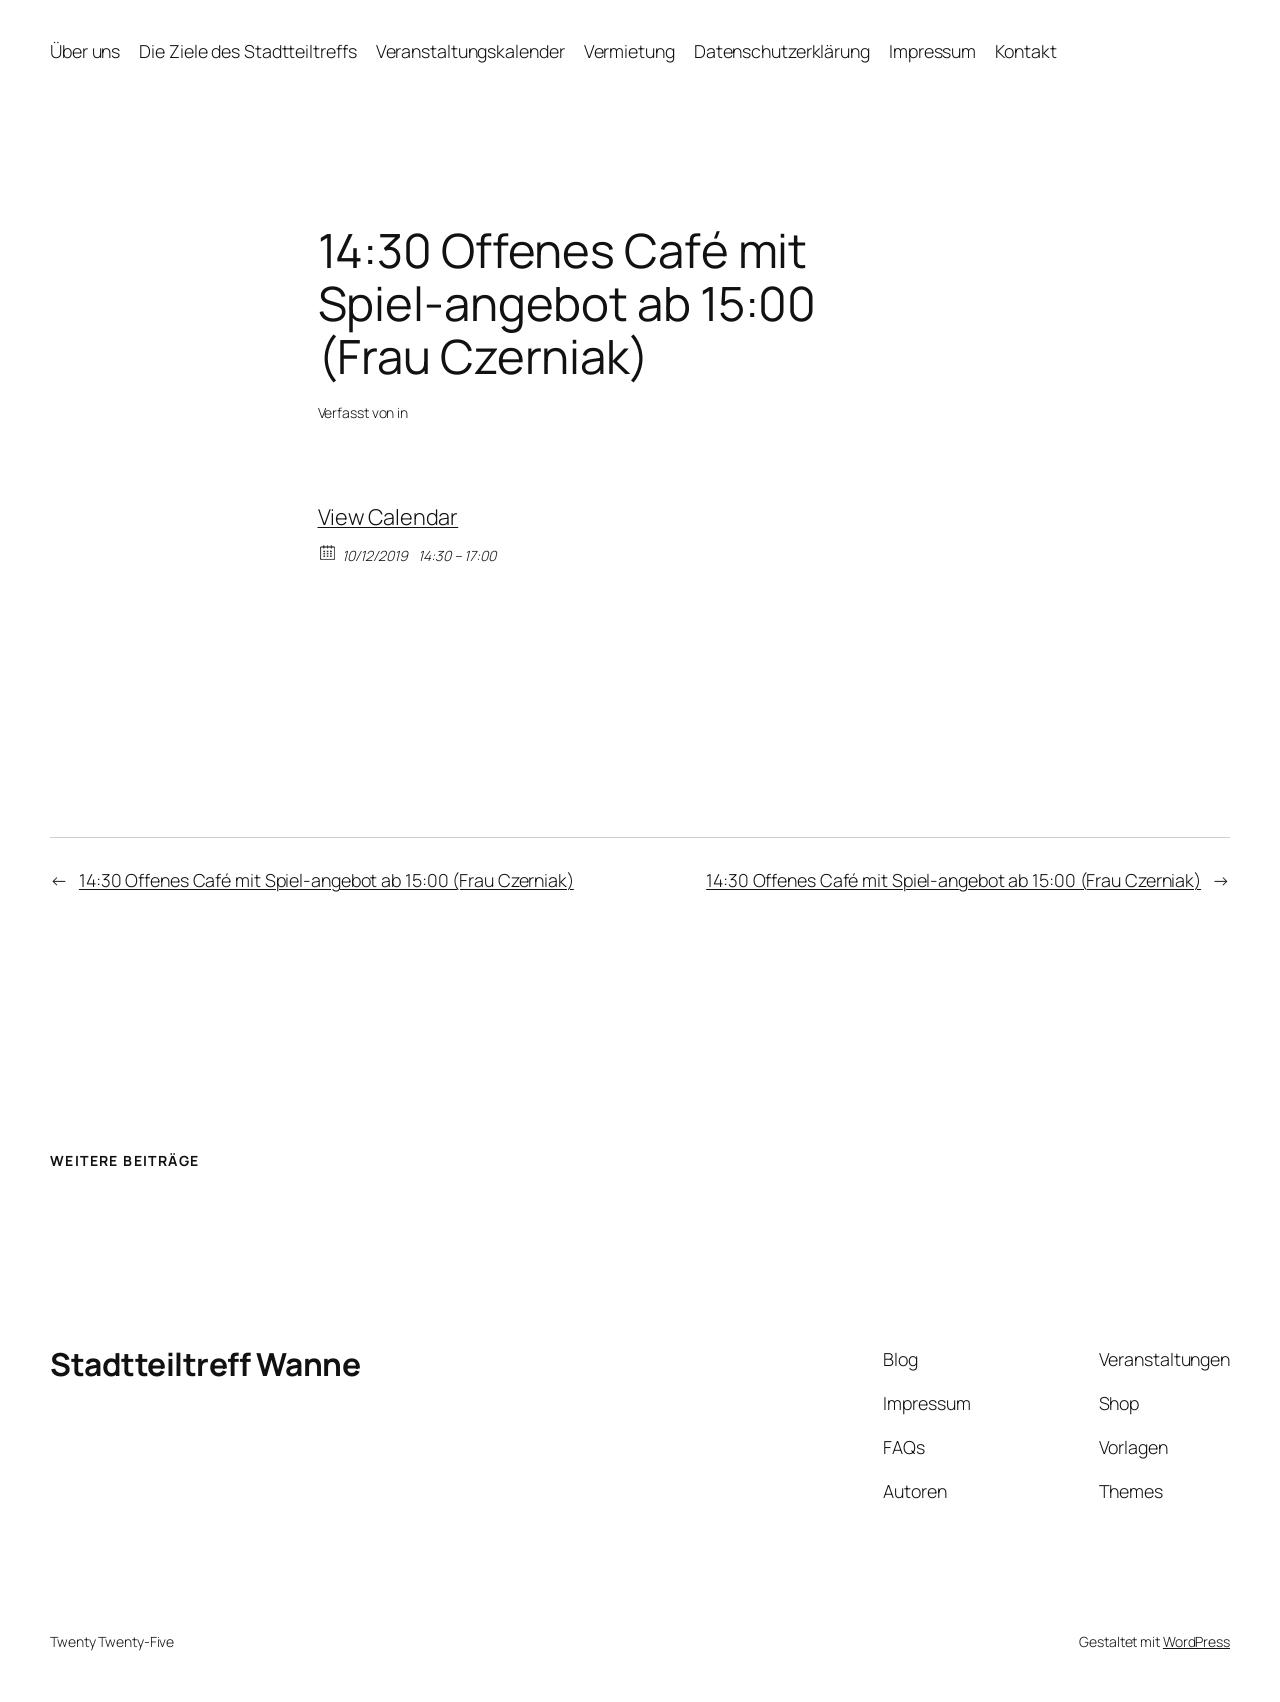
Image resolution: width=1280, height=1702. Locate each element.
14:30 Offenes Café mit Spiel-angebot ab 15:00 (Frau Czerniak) (326, 880)
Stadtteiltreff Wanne (205, 1364)
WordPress (1196, 1641)
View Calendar (388, 517)
